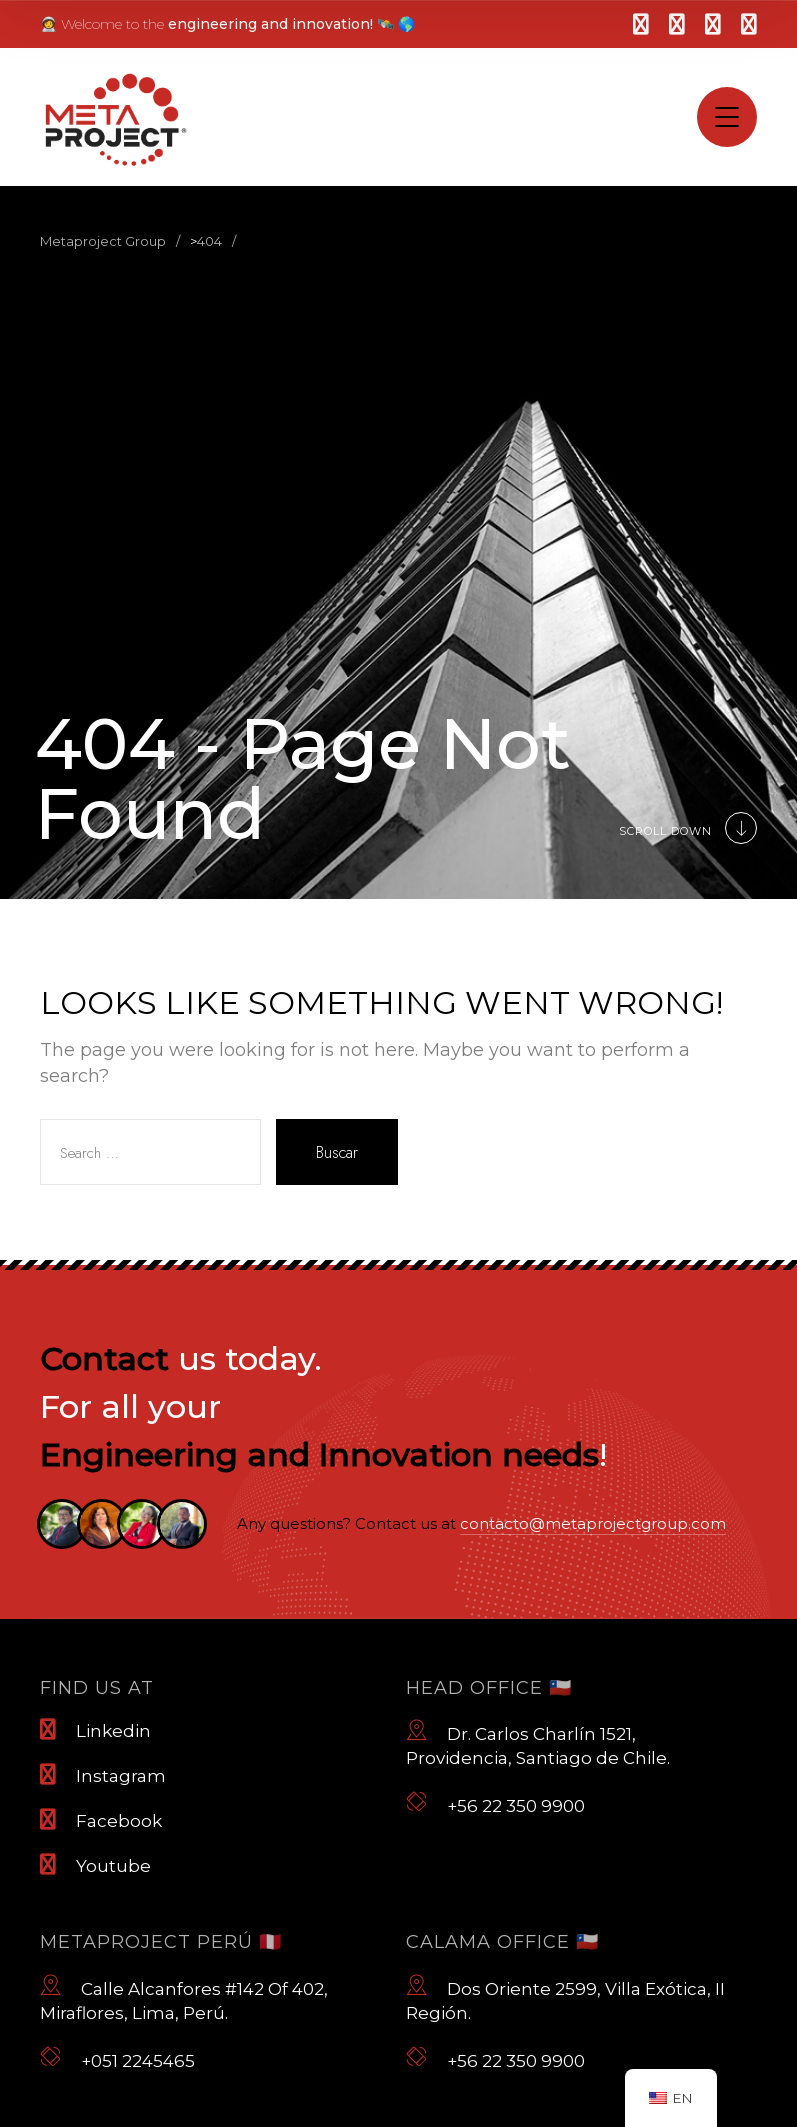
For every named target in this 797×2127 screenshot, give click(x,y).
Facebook (101, 1820)
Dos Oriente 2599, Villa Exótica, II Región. (565, 1998)
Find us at (97, 1688)
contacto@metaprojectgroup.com (593, 1523)
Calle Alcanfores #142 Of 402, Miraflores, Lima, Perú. (184, 1998)
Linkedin (95, 1730)
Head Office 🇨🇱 (489, 1688)
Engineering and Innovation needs (319, 1454)
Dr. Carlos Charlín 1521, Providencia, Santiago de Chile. (538, 1743)
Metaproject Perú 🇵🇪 (161, 1942)
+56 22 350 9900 (495, 1803)
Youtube (95, 1865)
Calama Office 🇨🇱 (502, 1942)
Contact (104, 1358)
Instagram (103, 1775)
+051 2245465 (117, 2058)
